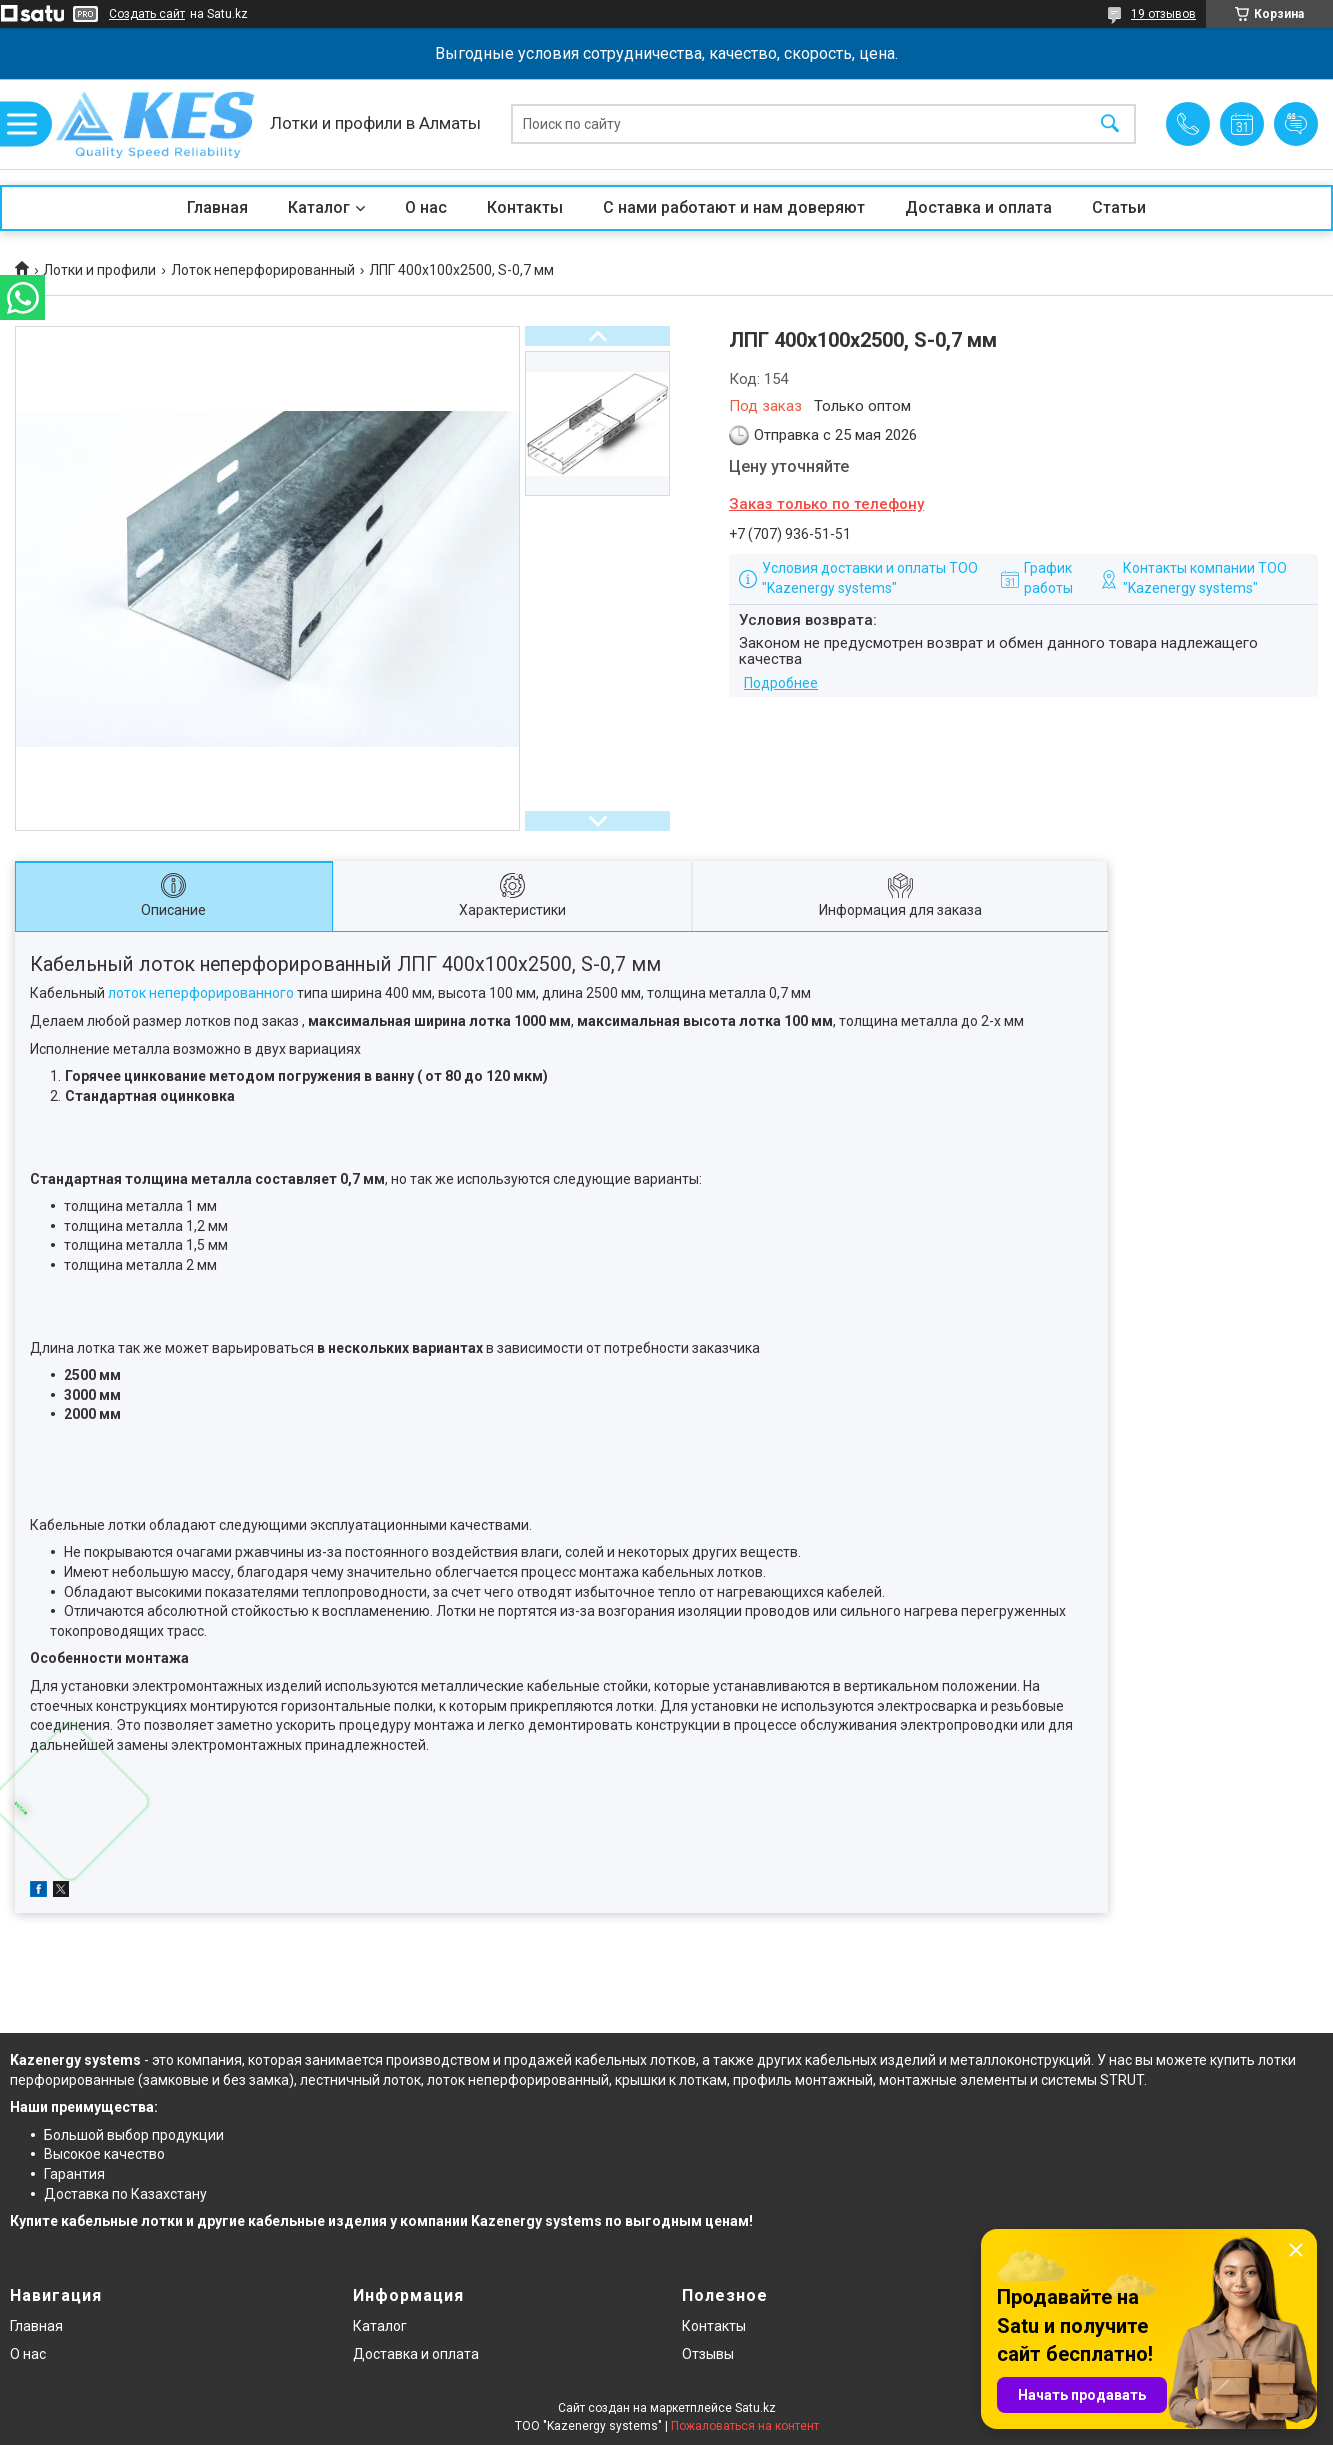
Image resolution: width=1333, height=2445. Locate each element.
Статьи (1119, 207)
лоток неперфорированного (201, 993)
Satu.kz (755, 2408)
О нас (426, 207)
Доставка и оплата (978, 207)
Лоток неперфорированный (263, 270)
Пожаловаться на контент (745, 2426)
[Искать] (1110, 124)
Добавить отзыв (1296, 124)
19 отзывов (1163, 14)
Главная (217, 207)
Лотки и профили (99, 270)
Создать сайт (147, 14)
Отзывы (708, 2354)
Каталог (319, 207)
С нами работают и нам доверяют (734, 207)
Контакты (525, 207)
